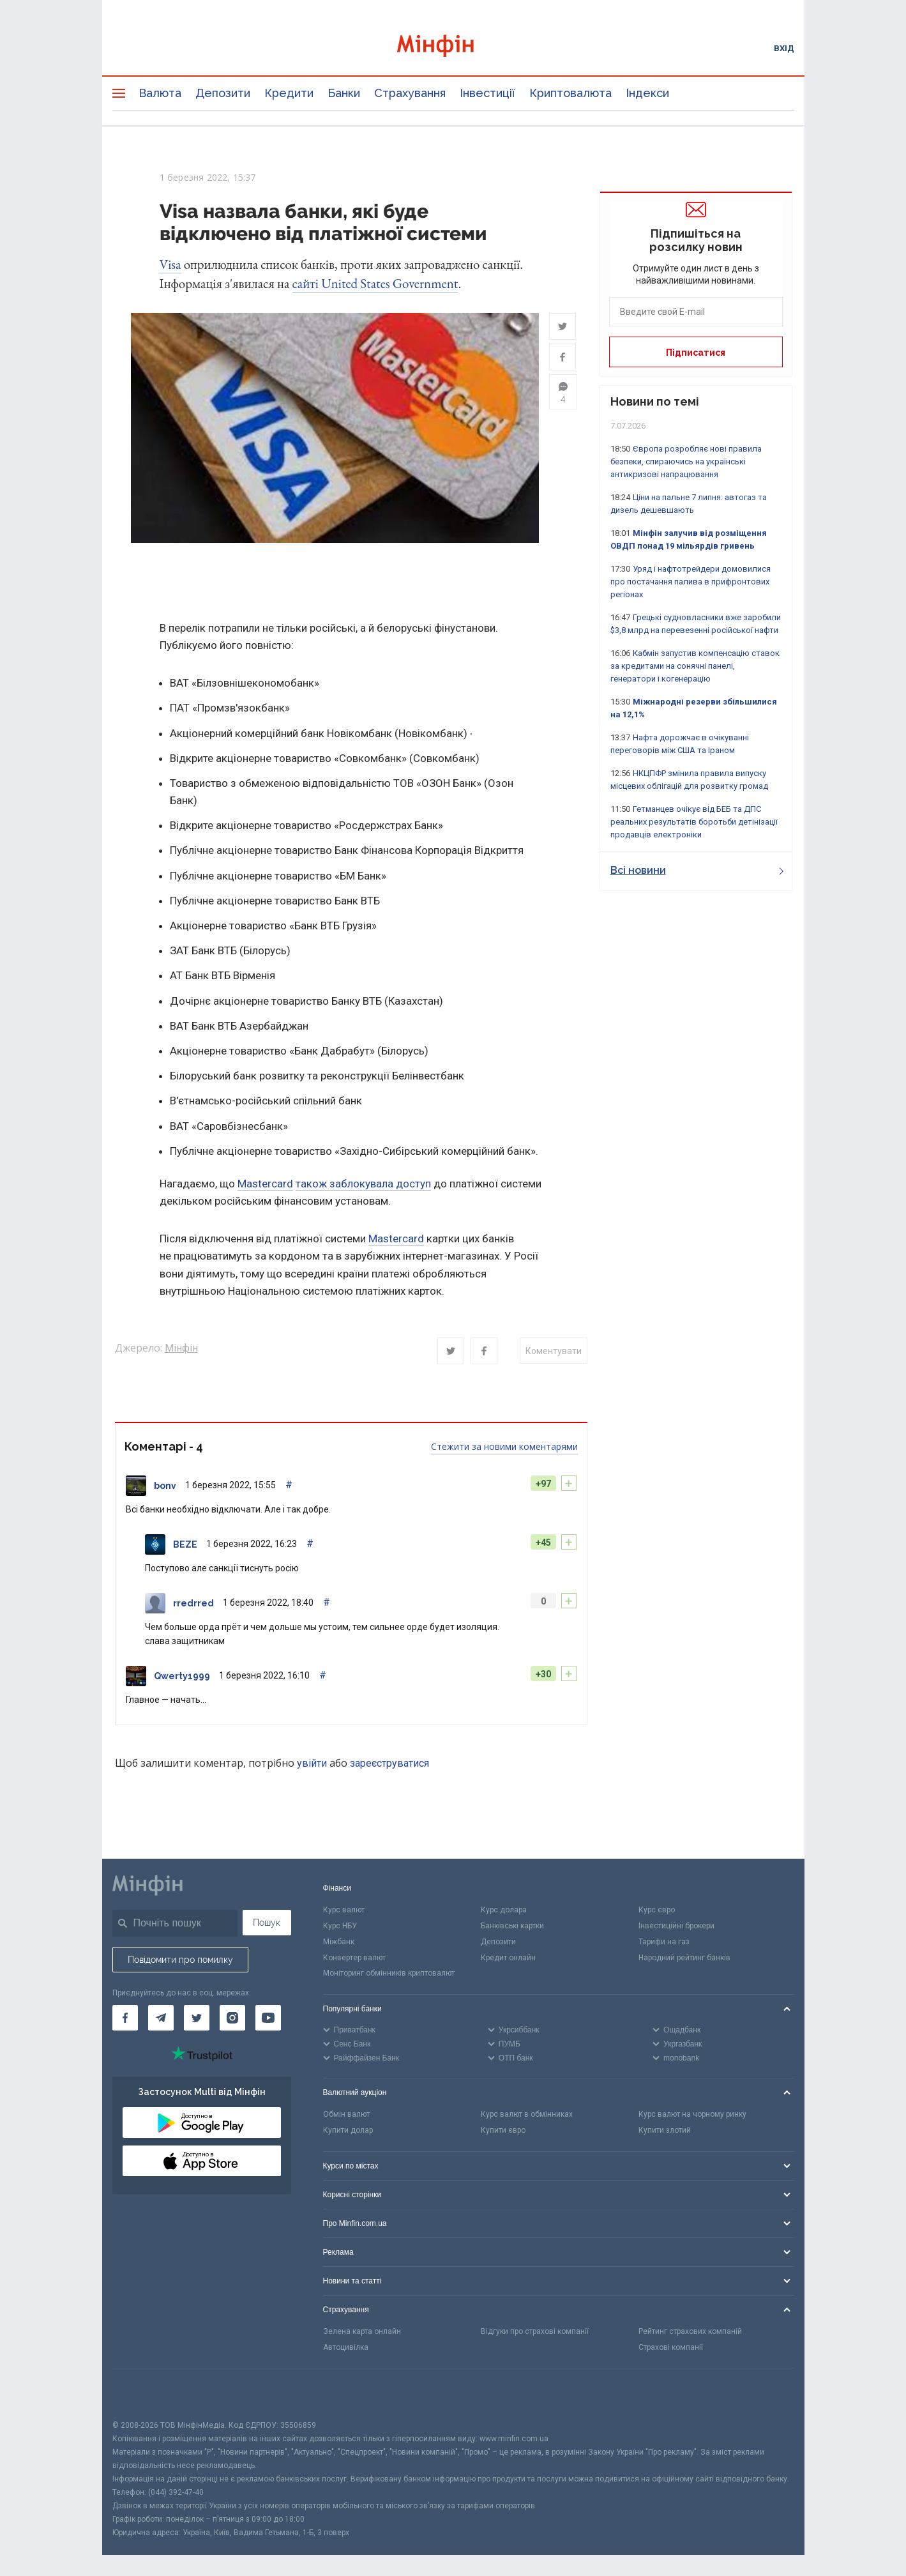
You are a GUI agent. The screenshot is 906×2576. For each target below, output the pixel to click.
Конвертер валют (354, 1957)
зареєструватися (389, 1764)
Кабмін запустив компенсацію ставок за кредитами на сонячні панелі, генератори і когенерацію (695, 665)
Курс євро (656, 1910)
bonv (165, 1486)
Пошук (266, 1923)
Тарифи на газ (664, 1942)
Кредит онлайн (508, 1957)
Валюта (160, 93)
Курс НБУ (340, 1926)
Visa (170, 264)
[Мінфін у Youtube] (268, 2018)
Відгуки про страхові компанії (535, 2332)
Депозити (222, 93)
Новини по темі (654, 401)
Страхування (410, 93)
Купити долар (348, 2130)
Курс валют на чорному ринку (692, 2114)
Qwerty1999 (182, 1677)
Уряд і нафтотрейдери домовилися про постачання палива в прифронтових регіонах (690, 581)
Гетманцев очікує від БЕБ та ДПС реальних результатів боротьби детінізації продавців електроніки (694, 821)
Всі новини (696, 870)
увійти (312, 1764)
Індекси (647, 93)
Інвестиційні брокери (676, 1926)
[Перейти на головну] (453, 47)
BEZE (185, 1545)
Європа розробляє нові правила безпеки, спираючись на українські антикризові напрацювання (686, 461)
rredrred (193, 1604)
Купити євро (503, 2130)
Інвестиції (487, 93)
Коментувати (553, 1351)
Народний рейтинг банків (684, 1957)
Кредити (288, 93)
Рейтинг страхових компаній (690, 2332)
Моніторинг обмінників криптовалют (389, 1973)
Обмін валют (346, 2114)
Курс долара (504, 1910)
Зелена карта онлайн (362, 2332)
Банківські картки (512, 1926)
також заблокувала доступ (363, 1184)
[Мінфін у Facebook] (125, 2018)
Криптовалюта (570, 93)
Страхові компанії (670, 2347)
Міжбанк (338, 1942)
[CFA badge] (140, 2394)
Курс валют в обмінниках (527, 2114)
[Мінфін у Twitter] (196, 2018)
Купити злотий (664, 2130)
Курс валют (344, 1910)
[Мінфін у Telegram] (161, 2018)
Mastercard (265, 1184)
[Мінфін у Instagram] (232, 2018)
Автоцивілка (345, 2347)
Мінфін (181, 1349)
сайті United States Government (375, 283)
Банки (344, 93)
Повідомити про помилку (180, 1960)
